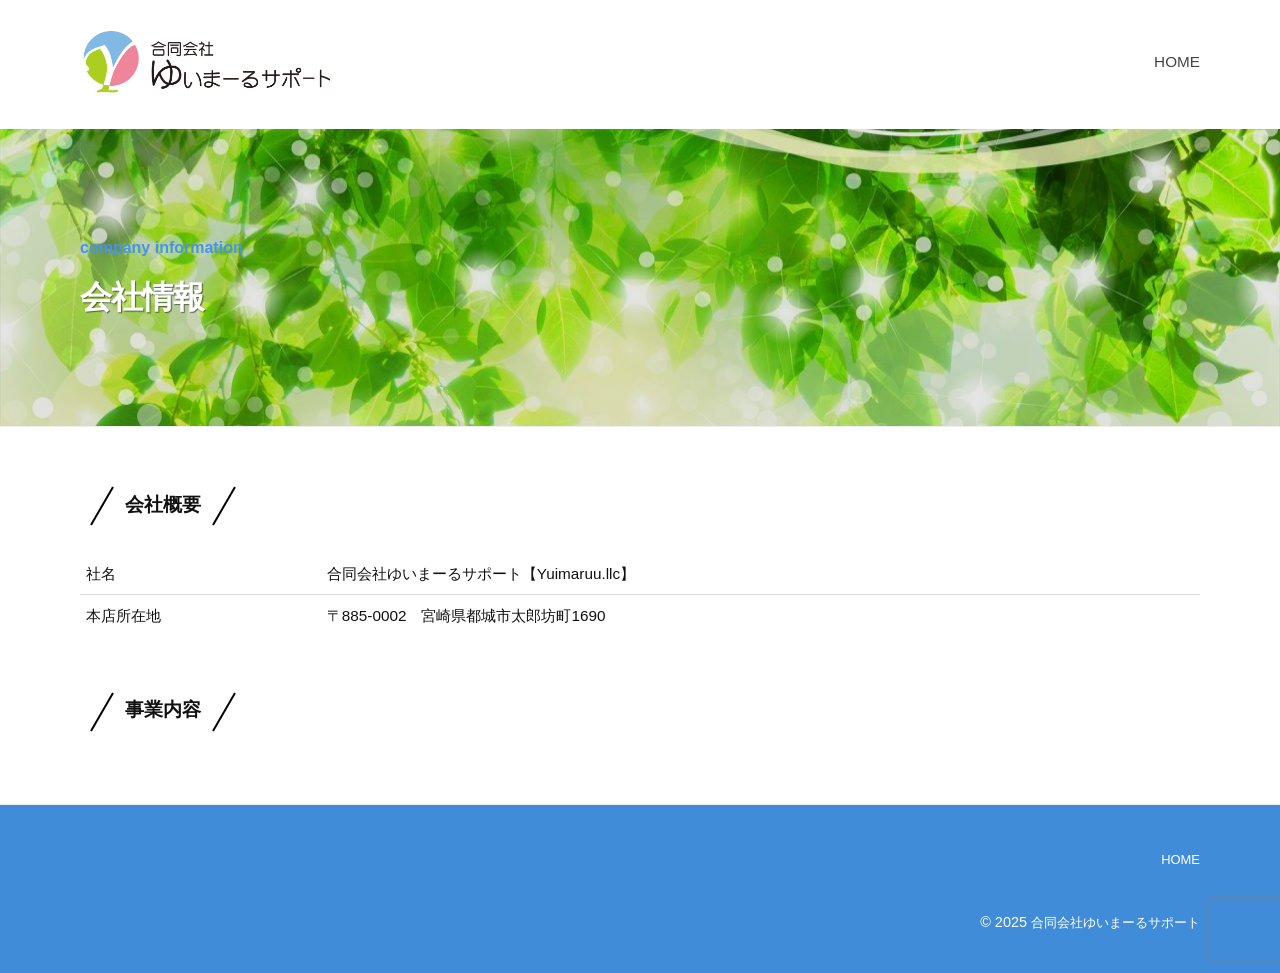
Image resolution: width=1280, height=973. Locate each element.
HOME (1177, 61)
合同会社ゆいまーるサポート (1109, 921)
